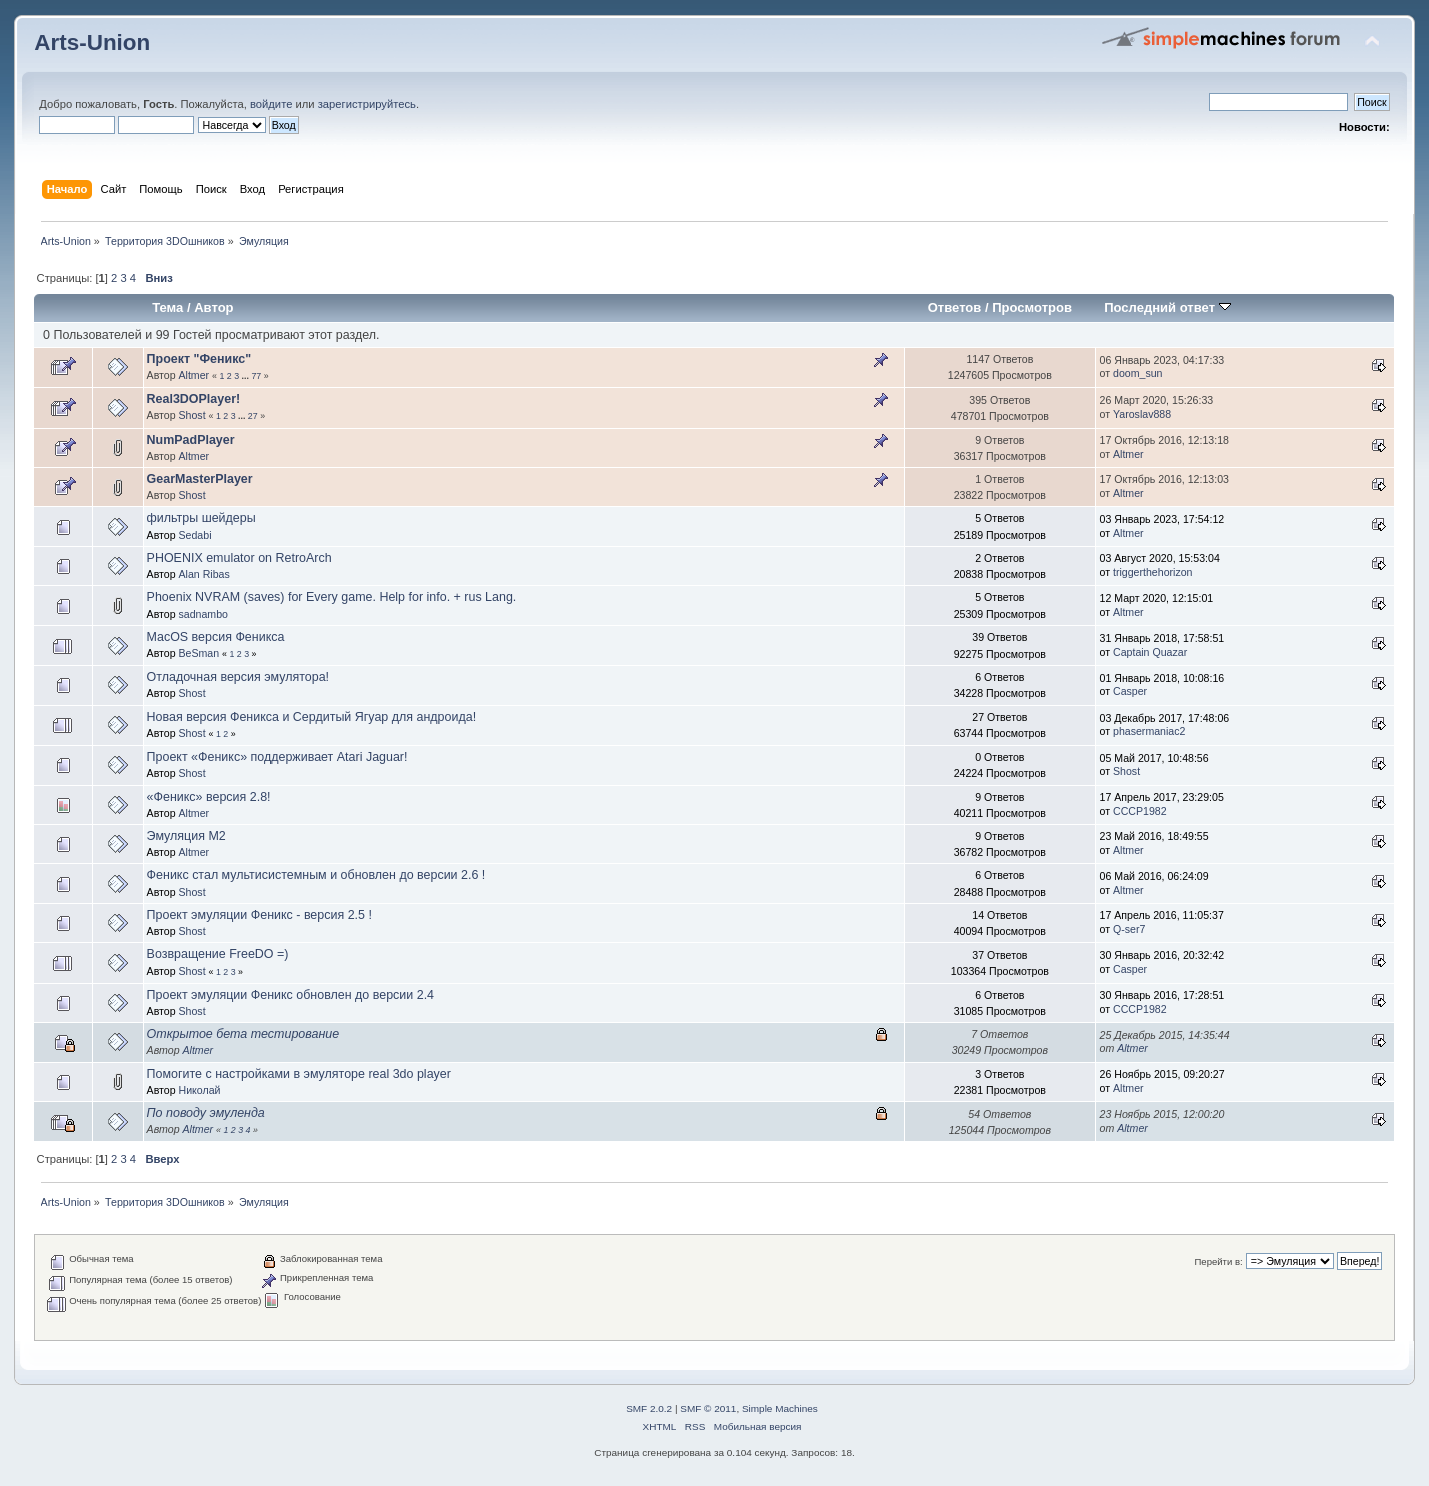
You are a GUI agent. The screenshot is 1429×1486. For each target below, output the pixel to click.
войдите (271, 104)
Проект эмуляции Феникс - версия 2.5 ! (259, 915)
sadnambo (203, 614)
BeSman (199, 653)
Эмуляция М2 (186, 836)
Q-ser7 (1129, 929)
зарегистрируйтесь (367, 104)
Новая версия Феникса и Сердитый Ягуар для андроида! (312, 717)
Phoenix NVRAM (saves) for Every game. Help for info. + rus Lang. (332, 597)
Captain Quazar (1150, 652)
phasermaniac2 (1149, 731)
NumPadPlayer (191, 440)
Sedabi (195, 535)
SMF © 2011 (708, 1408)
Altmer (194, 375)
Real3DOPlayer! (194, 399)
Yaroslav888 (1142, 414)
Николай (200, 1090)
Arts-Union (92, 42)
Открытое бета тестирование (243, 1034)
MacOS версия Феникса (216, 637)
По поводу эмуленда (206, 1113)
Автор (213, 307)
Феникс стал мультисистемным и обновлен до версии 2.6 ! (316, 875)
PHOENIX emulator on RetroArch (239, 558)
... (247, 376)
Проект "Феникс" (199, 359)
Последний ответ (1167, 307)
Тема (167, 307)
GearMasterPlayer (200, 479)
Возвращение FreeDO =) (218, 954)
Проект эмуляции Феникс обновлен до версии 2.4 (290, 995)
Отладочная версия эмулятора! (238, 677)
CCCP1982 (1140, 811)
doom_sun (1137, 373)
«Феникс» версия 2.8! (209, 797)
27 (253, 416)
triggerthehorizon (1153, 572)
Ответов (955, 307)
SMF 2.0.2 (649, 1408)
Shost (192, 415)
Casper (1130, 691)
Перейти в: (1218, 1261)
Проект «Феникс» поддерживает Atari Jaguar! (277, 757)
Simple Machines (780, 1408)
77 (256, 376)
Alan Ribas (204, 574)
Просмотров (1032, 307)
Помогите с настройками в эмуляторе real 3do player (299, 1074)
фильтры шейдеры (201, 518)
